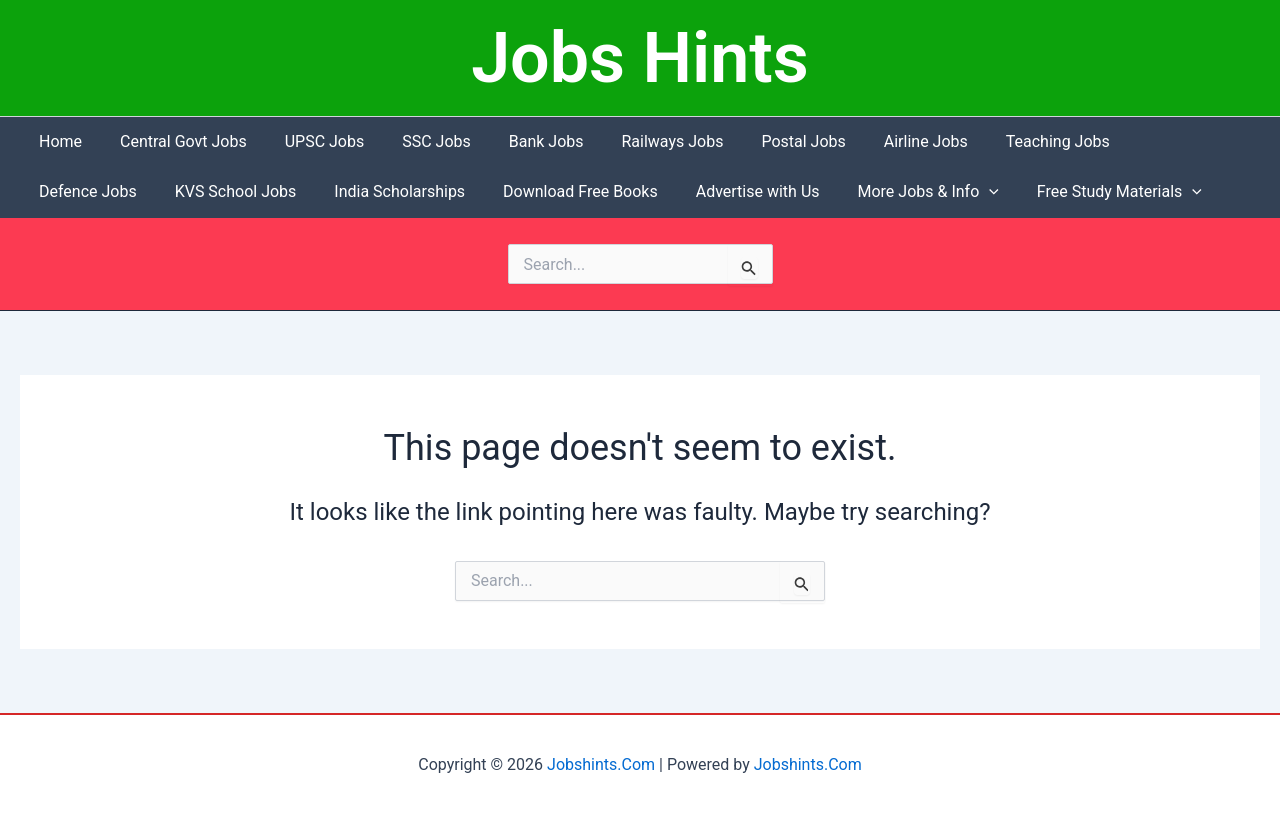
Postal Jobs (765, 141)
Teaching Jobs (1007, 141)
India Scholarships (255, 191)
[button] (827, 192)
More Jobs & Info (765, 192)
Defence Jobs (1140, 141)
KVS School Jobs (97, 191)
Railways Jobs (640, 141)
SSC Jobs (415, 141)
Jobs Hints (640, 58)
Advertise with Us (601, 191)
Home (57, 141)
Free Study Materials (950, 192)
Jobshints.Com (601, 764)
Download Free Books (430, 191)
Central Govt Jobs (174, 141)
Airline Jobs (881, 141)
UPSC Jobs (310, 141)
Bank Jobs (519, 141)
